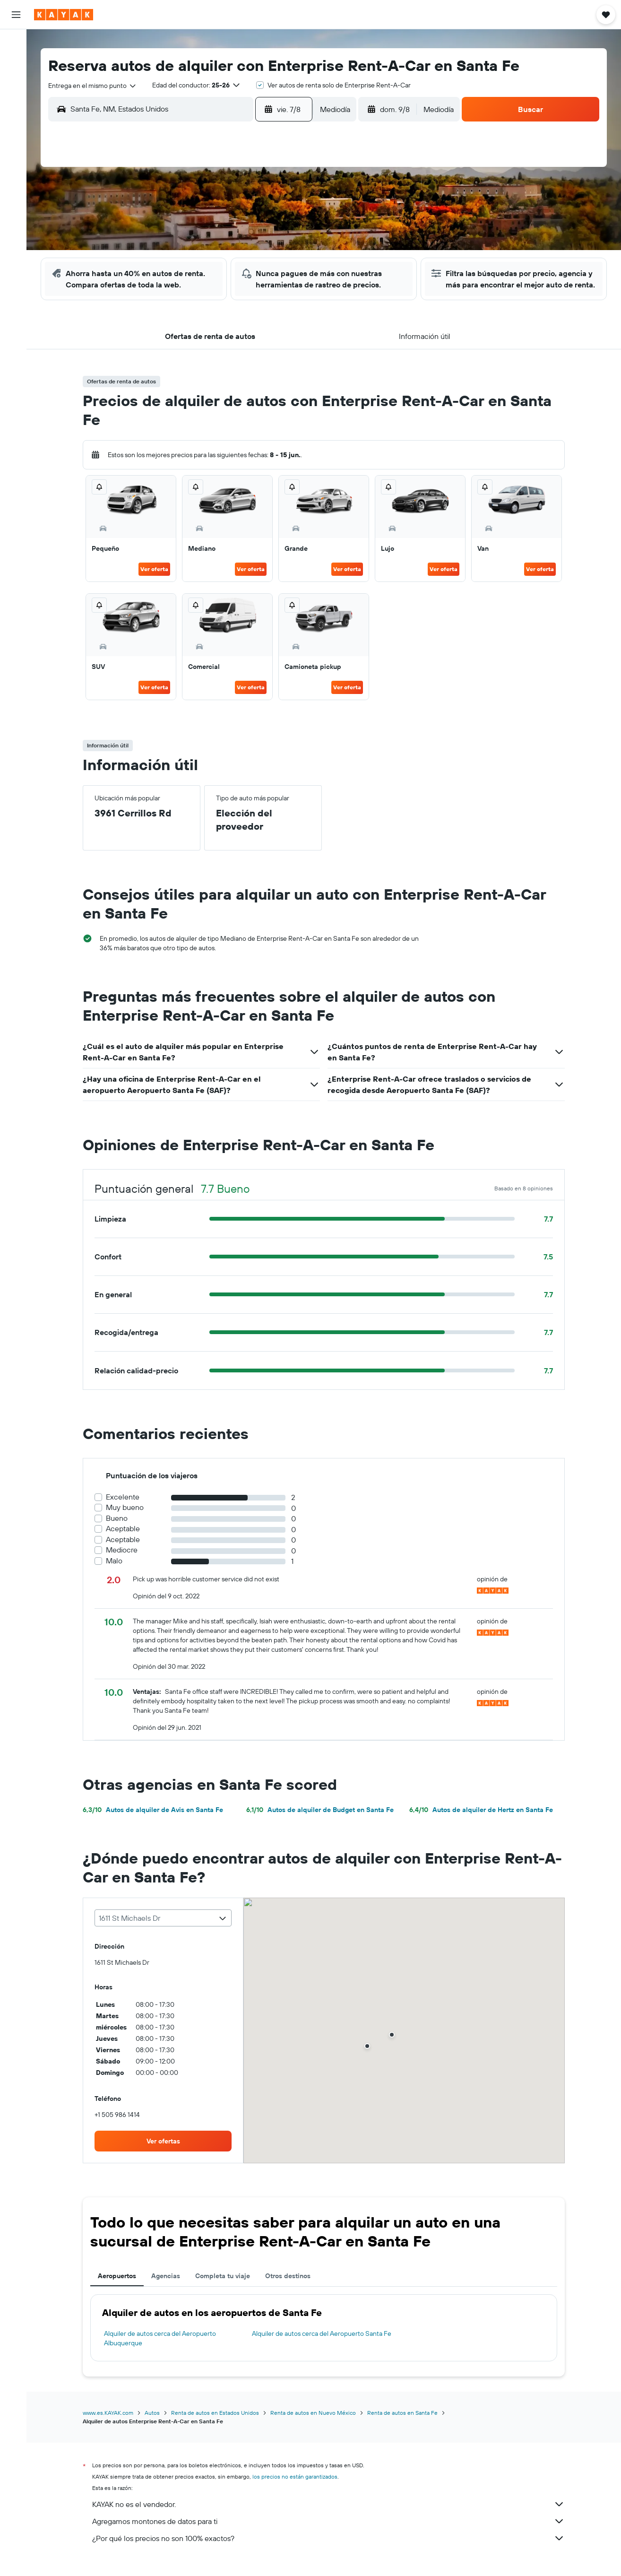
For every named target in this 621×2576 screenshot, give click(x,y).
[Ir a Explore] (16, 110)
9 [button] (295, 220)
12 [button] (204, 242)
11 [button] (181, 242)
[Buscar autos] (16, 83)
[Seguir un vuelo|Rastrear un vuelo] (16, 130)
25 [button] (181, 288)
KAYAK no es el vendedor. (331, 2515)
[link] (166, 2152)
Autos (155, 2424)
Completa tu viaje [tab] (225, 2287)
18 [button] (181, 265)
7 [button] (249, 220)
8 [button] (272, 220)
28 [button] (249, 288)
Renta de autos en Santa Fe (406, 2424)
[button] (16, 14)
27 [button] (227, 288)
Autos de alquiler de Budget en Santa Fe (323, 1821)
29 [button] (272, 288)
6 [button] (227, 220)
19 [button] (204, 265)
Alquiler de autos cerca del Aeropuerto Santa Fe (324, 2345)
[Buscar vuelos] (16, 43)
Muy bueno (128, 1518)
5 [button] (204, 220)
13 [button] (227, 242)
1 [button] (272, 197)
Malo (117, 1572)
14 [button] (249, 242)
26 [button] (204, 288)
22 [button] (272, 265)
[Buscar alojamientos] (16, 63)
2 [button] (295, 197)
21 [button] (249, 265)
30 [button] (295, 288)
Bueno (120, 1529)
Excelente (126, 1508)
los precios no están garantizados (298, 2487)
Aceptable (126, 1539)
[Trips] (16, 196)
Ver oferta (158, 580)
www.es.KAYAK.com (111, 2424)
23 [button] (295, 265)
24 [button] (159, 288)
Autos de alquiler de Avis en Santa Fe (156, 1821)
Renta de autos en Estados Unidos (218, 2424)
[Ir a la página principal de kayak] (63, 14)
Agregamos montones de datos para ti (331, 2532)
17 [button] (158, 265)
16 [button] (295, 242)
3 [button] (159, 220)
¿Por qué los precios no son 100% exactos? (331, 2549)
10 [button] (159, 242)
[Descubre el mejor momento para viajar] (16, 149)
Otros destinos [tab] (291, 2287)
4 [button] (182, 220)
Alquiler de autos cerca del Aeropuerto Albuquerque (163, 2350)
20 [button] (227, 265)
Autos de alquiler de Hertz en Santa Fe (484, 1821)
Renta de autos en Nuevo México (316, 2424)
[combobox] (98, 85)
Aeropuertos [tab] (120, 2287)
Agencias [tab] (169, 2287)
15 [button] (272, 242)
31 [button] (159, 310)
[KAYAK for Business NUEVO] (16, 169)
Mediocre (125, 1561)
